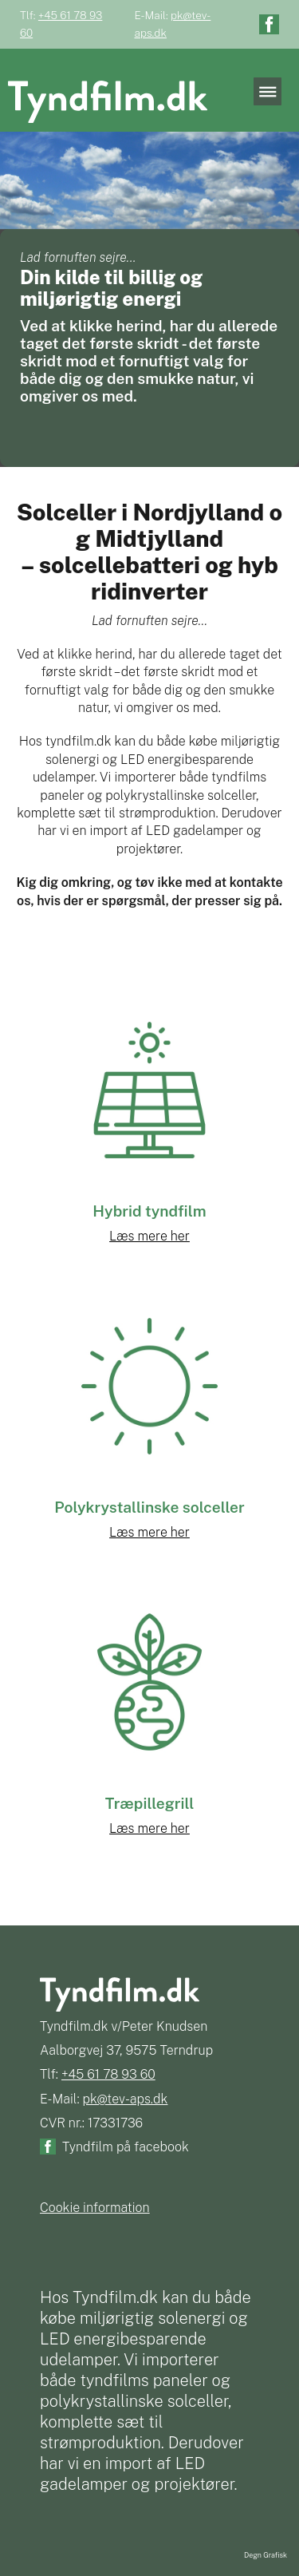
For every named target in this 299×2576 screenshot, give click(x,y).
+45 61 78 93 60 (108, 2074)
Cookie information (95, 2207)
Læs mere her (149, 1236)
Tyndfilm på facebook (125, 2147)
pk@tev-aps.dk (125, 2099)
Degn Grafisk (265, 2554)
